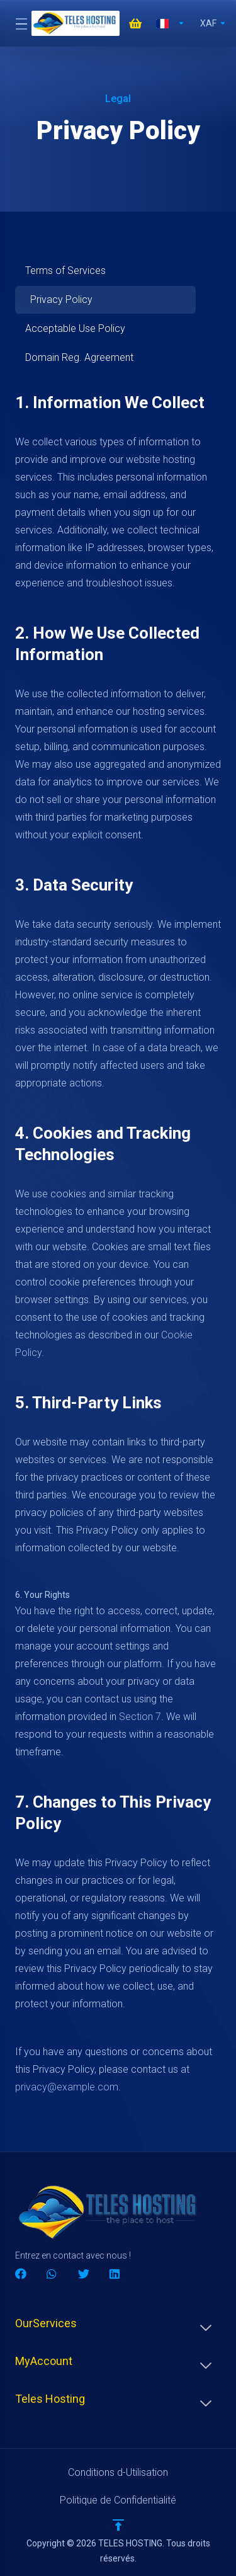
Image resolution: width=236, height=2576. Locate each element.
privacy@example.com (66, 2087)
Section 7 (140, 1717)
